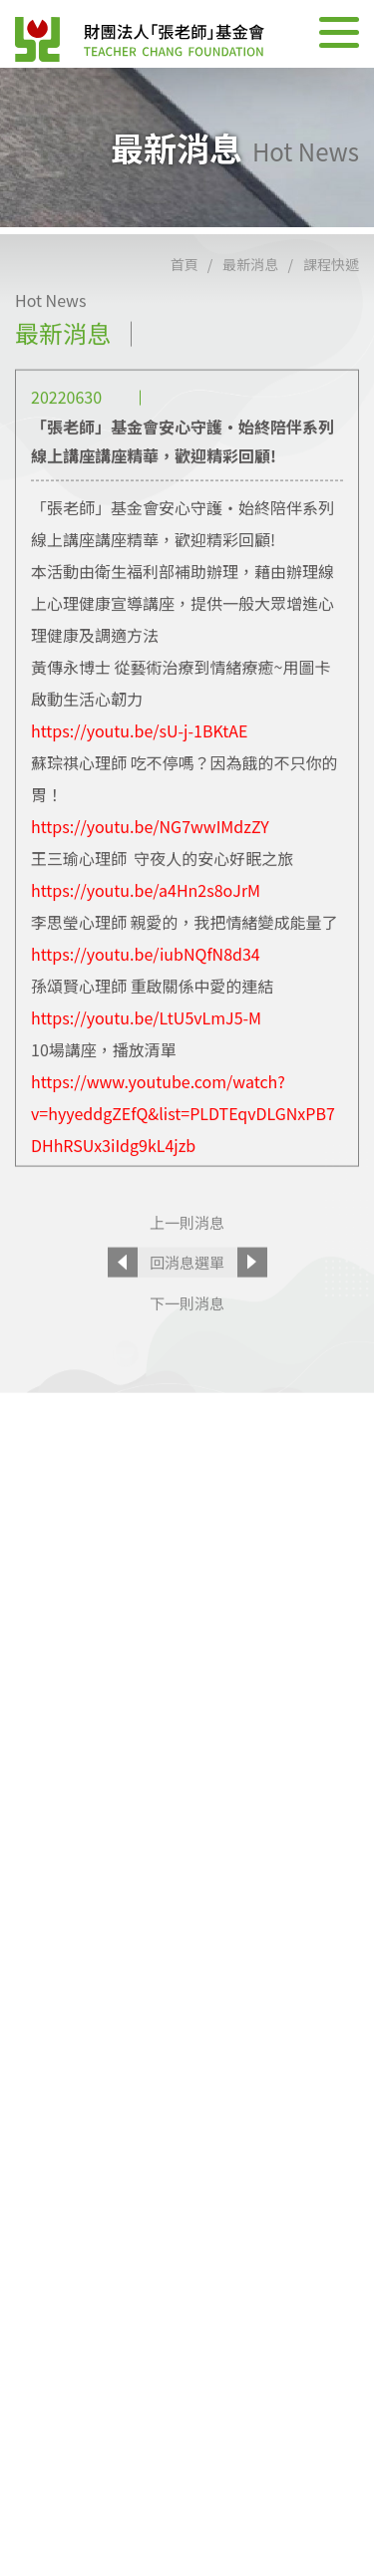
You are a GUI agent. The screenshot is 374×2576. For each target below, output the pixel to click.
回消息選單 (187, 1288)
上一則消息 (187, 1248)
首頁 (184, 291)
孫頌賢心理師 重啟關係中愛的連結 (152, 1011)
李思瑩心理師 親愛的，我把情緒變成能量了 (184, 948)
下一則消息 (187, 1328)
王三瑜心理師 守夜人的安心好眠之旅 (162, 884)
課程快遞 (331, 291)
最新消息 (250, 291)
